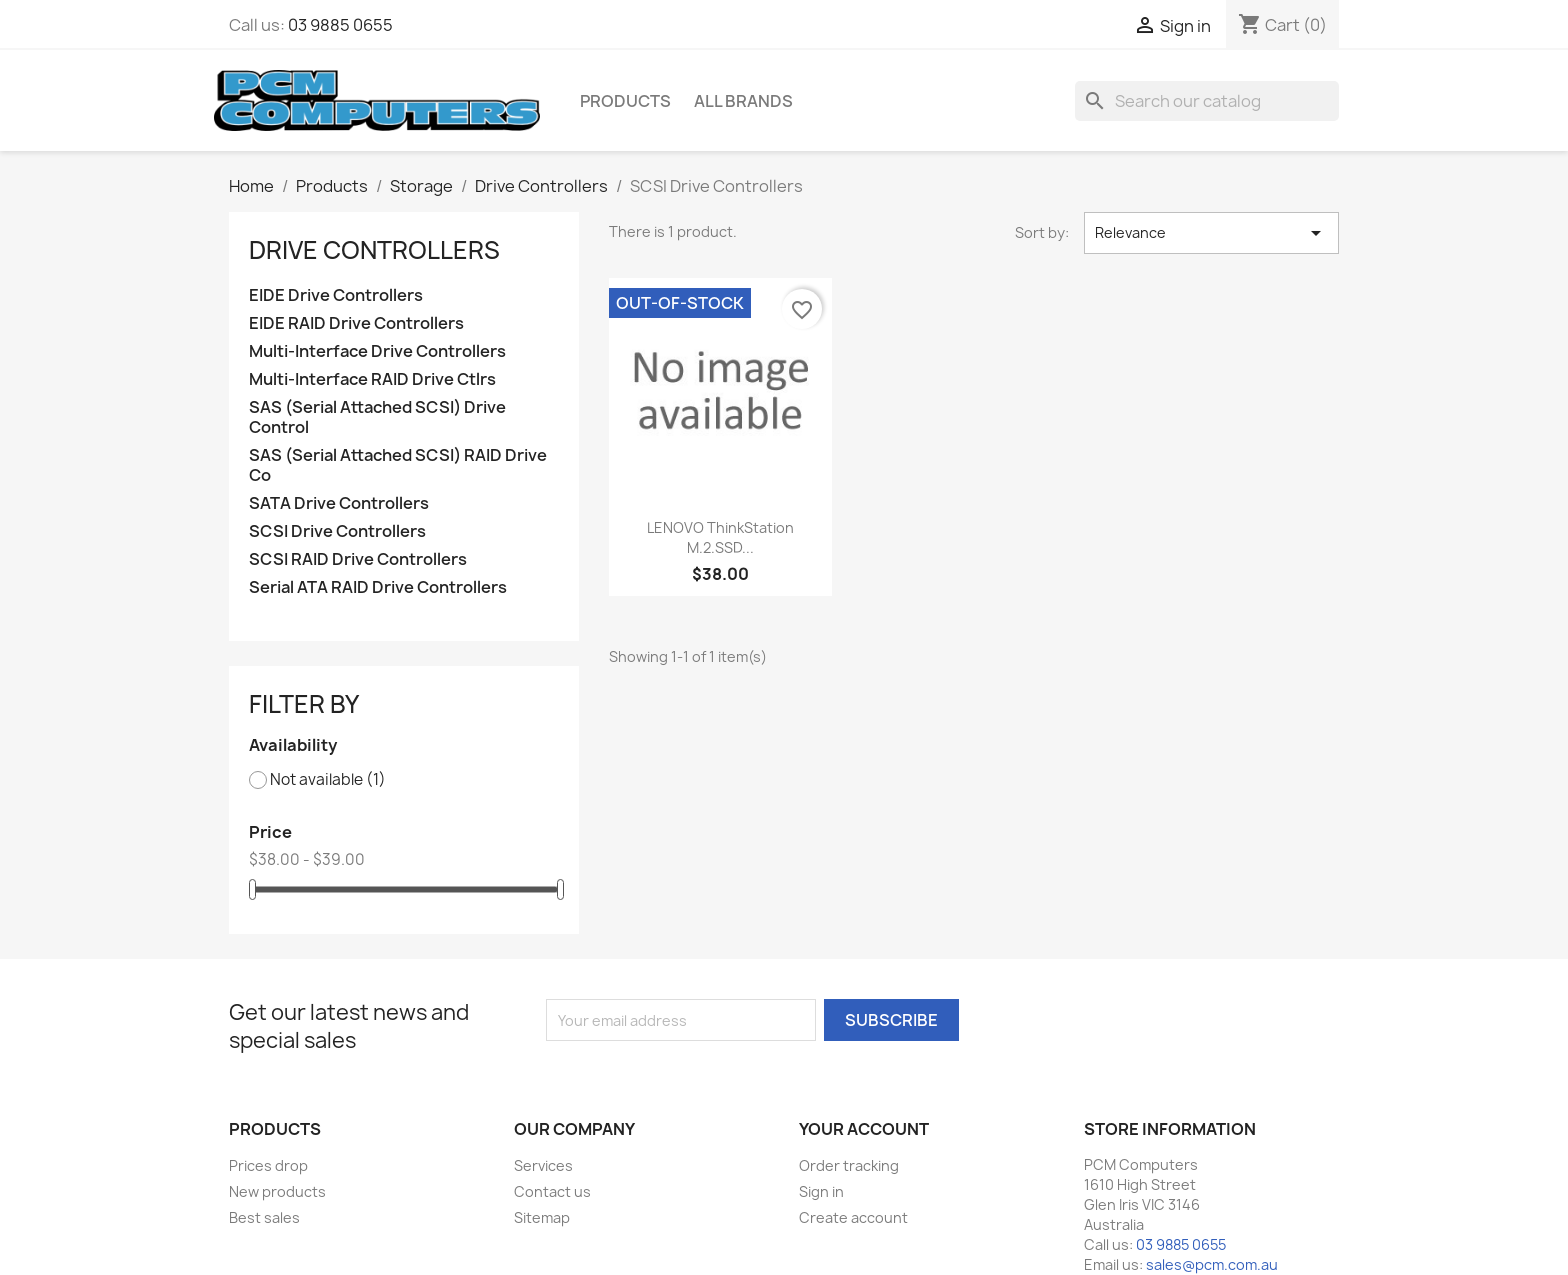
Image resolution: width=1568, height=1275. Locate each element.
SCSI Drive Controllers (337, 531)
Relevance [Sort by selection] (1211, 233)
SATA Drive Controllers (339, 503)
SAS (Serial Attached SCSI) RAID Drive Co (398, 465)
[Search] (1207, 101)
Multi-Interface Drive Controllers (377, 351)
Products (625, 101)
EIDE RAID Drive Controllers (356, 323)
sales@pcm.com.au (1212, 1264)
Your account (864, 1129)
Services (543, 1165)
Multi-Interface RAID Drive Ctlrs (372, 379)
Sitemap (542, 1217)
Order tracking (849, 1165)
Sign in (821, 1191)
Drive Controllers (374, 250)
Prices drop (268, 1165)
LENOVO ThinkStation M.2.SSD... (720, 537)
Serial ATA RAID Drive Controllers (378, 587)
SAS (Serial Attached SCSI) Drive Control (377, 417)
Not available (328, 780)
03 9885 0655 (340, 25)
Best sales (264, 1217)
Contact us (552, 1191)
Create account (853, 1217)
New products (277, 1191)
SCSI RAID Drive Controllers (358, 559)
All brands (743, 101)
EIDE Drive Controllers (336, 295)
